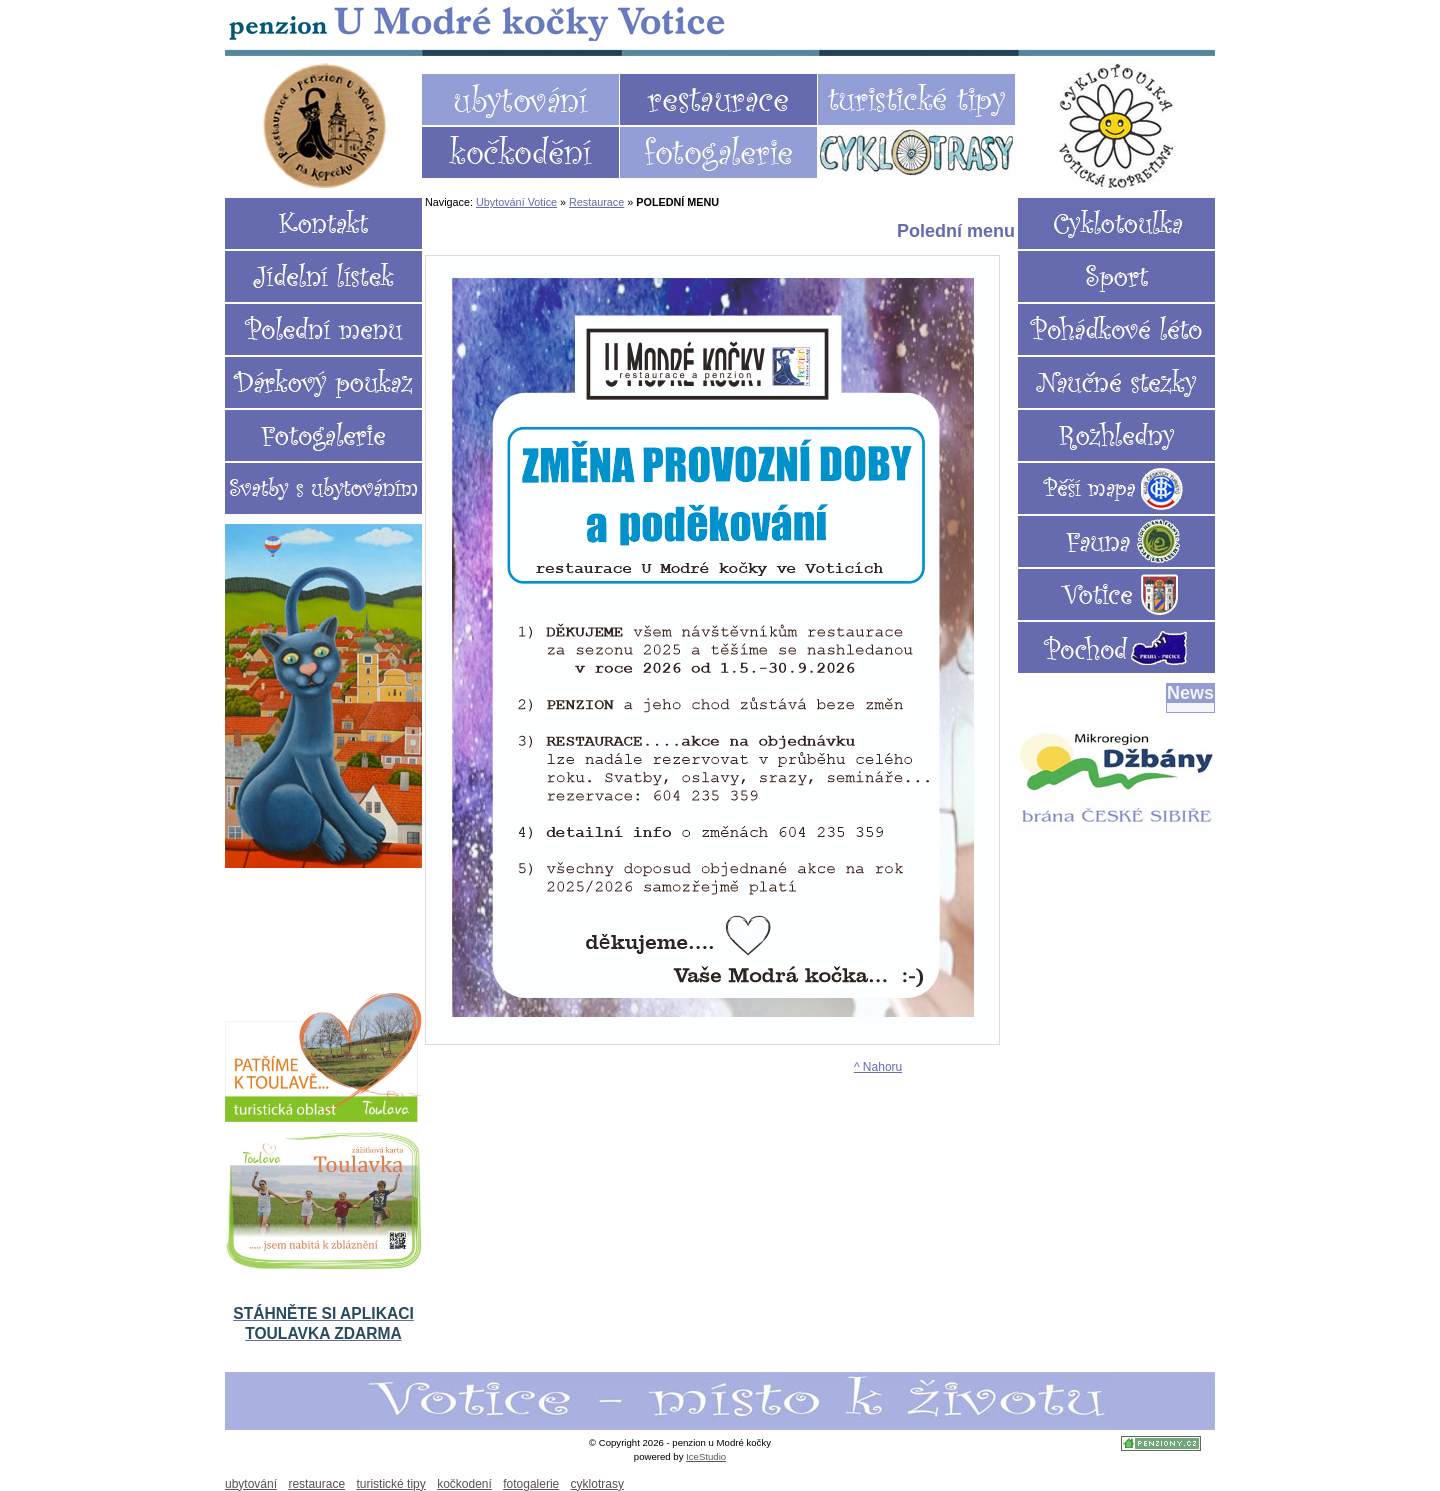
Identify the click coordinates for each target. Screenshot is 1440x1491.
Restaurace (596, 202)
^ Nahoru (878, 1067)
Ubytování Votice (478, 22)
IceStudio (706, 1456)
